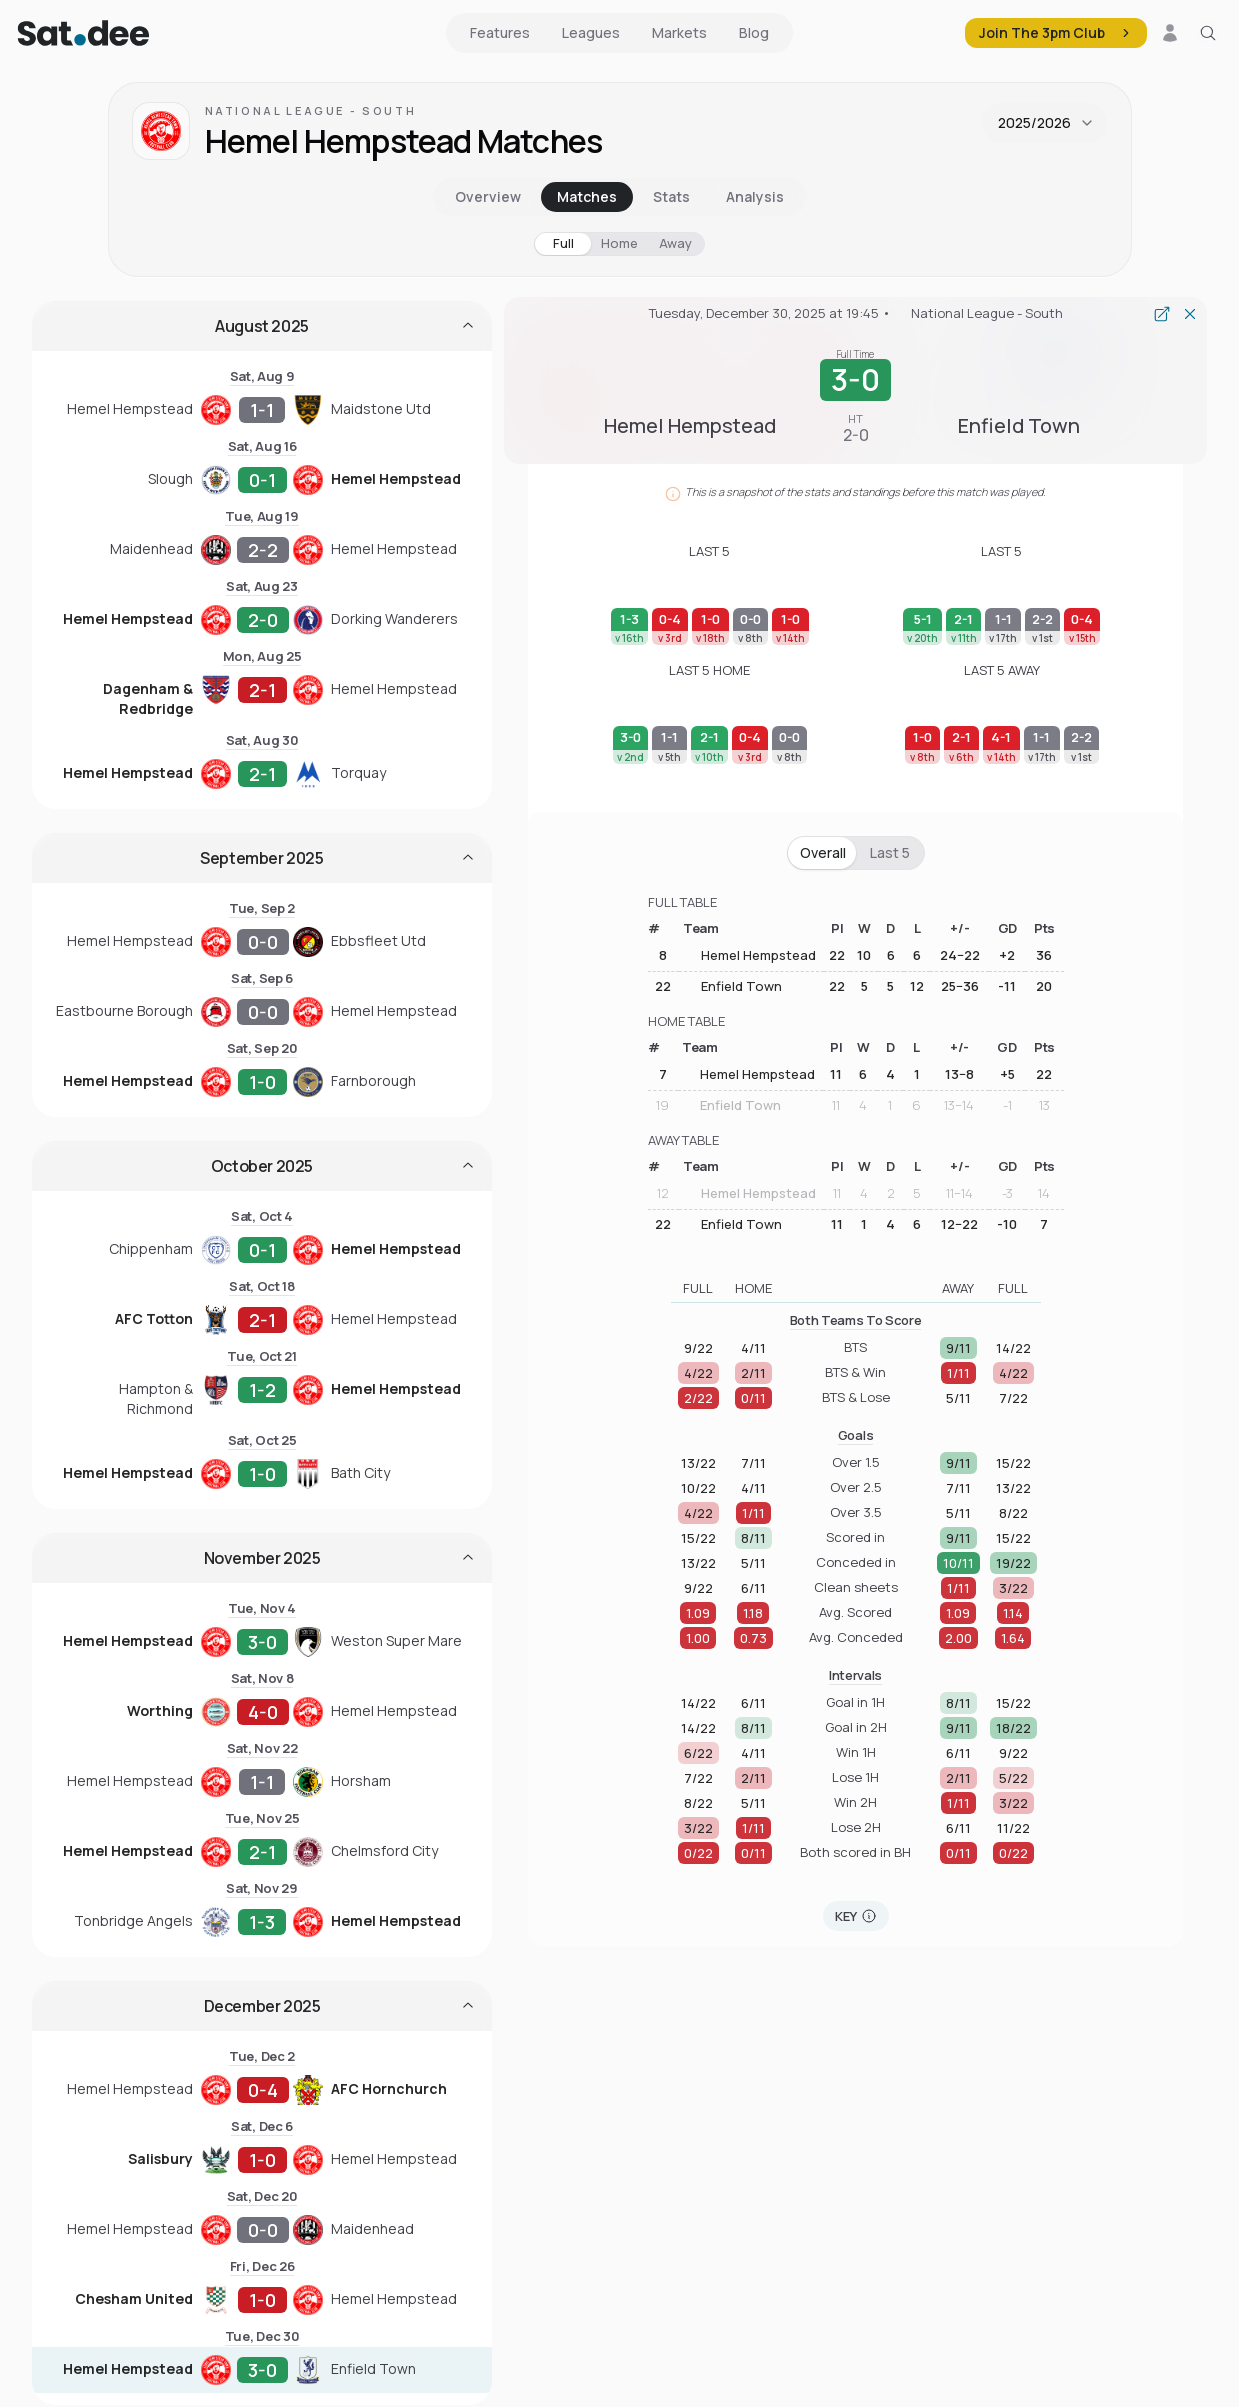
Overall (823, 852)
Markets (679, 32)
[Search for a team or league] (1208, 33)
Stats (671, 196)
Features (500, 32)
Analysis (755, 196)
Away (675, 243)
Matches (587, 196)
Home (619, 243)
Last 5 (890, 852)
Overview (488, 196)
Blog (754, 32)
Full (563, 243)
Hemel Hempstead (747, 956)
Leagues (591, 32)
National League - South (311, 110)
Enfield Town (730, 986)
